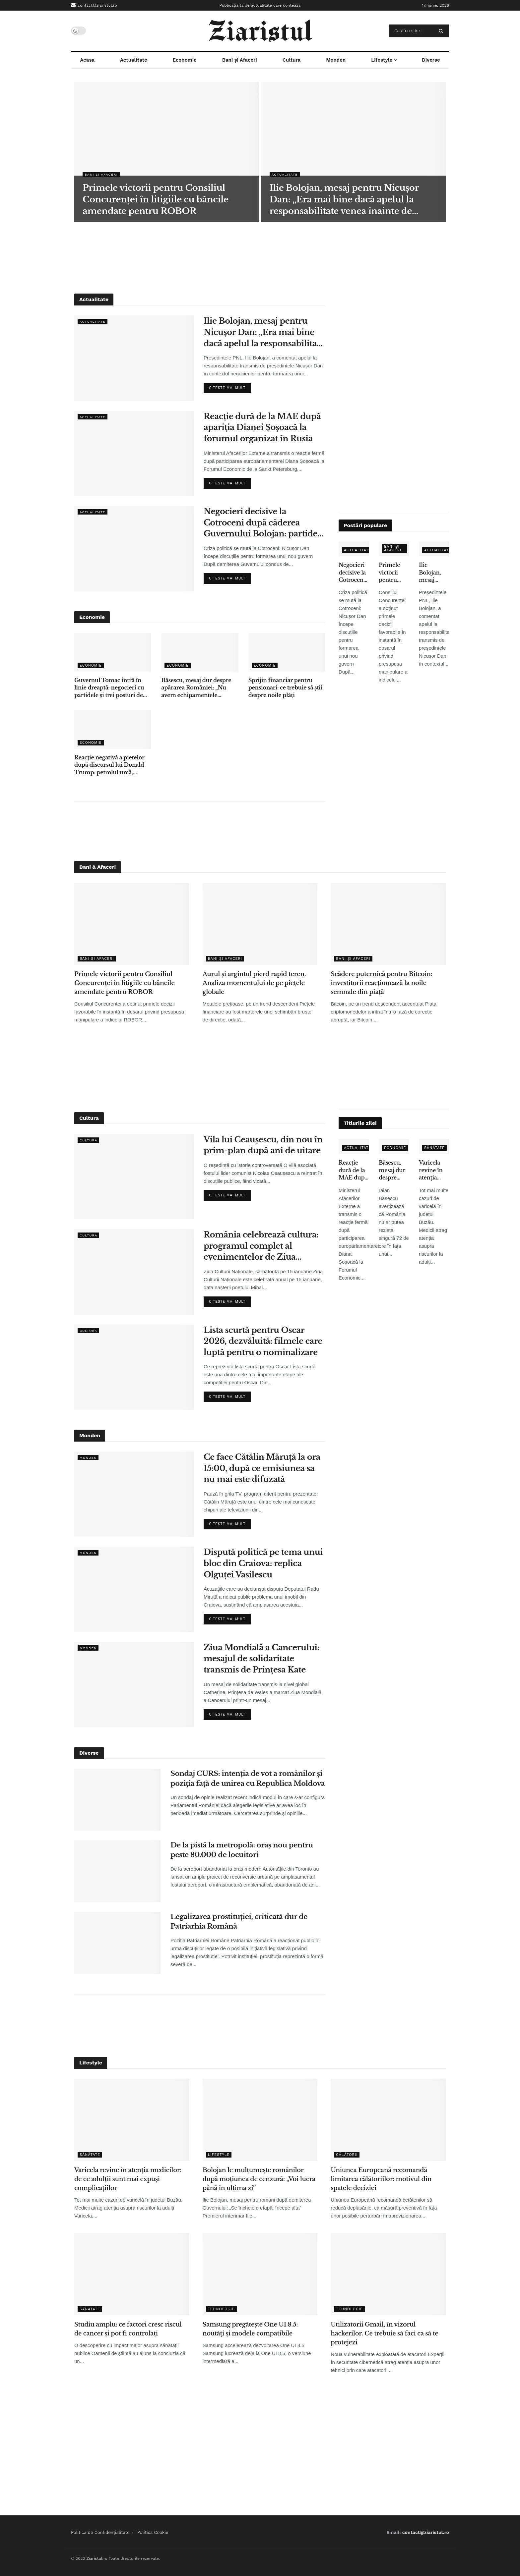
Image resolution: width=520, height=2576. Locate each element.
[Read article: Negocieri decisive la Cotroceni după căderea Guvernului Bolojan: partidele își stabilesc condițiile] (134, 548)
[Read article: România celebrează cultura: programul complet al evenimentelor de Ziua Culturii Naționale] (134, 1271)
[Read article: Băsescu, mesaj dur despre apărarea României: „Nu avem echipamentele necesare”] (199, 652)
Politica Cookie (152, 2532)
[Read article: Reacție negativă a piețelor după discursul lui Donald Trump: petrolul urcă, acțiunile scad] (112, 729)
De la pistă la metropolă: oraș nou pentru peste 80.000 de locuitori (241, 1850)
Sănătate (434, 1148)
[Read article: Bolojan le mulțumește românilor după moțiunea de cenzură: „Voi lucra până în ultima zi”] (260, 2120)
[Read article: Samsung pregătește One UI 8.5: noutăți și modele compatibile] (260, 2274)
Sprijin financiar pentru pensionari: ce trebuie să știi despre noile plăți (285, 687)
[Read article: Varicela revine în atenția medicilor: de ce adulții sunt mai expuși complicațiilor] (131, 2120)
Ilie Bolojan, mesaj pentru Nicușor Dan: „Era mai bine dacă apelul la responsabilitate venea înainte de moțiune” (264, 332)
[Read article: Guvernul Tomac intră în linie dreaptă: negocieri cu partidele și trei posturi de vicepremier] (112, 652)
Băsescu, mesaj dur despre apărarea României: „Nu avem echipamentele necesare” (196, 688)
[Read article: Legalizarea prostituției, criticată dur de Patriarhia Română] (117, 1943)
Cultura (292, 60)
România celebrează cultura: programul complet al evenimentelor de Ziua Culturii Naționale (261, 1246)
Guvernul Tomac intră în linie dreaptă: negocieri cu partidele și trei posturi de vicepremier (109, 688)
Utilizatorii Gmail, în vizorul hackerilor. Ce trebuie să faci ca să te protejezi (384, 2333)
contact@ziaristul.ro (94, 5)
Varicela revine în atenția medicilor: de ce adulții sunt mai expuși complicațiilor (434, 1170)
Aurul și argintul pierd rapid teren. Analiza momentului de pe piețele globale (254, 983)
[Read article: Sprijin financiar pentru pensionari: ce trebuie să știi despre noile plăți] (286, 652)
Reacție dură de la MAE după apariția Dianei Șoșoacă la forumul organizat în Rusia (262, 427)
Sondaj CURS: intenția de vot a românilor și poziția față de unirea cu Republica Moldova (247, 1778)
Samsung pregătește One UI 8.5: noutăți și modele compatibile (250, 2329)
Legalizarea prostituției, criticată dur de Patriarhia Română (238, 1921)
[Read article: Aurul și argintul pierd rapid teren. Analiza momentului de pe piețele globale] (260, 924)
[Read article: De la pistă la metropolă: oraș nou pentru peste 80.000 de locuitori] (117, 1871)
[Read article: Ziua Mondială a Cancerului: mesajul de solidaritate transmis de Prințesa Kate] (134, 1684)
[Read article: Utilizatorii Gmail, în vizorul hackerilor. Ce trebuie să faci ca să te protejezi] (388, 2274)
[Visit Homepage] (260, 30)
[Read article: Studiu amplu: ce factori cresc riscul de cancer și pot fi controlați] (131, 2274)
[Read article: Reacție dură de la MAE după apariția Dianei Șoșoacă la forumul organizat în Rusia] (134, 453)
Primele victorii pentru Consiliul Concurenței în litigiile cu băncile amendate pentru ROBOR (394, 572)
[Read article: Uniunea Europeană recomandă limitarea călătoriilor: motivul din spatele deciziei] (388, 2120)
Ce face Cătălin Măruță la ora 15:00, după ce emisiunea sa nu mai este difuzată (262, 1468)
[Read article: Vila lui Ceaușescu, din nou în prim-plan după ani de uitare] (134, 1176)
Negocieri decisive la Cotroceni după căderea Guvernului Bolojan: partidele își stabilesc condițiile (264, 523)
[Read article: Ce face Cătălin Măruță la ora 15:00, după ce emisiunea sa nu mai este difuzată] (134, 1494)
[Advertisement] (260, 257)
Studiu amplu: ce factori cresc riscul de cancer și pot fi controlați (128, 2329)
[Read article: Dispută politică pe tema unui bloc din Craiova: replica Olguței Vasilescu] (134, 1589)
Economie (185, 60)
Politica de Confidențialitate (100, 2532)
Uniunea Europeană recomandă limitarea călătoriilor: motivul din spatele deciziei (381, 2179)
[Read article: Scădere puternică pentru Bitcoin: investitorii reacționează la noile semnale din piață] (388, 924)
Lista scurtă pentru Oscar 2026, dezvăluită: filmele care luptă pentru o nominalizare (263, 1341)
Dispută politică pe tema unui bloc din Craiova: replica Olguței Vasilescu (263, 1563)
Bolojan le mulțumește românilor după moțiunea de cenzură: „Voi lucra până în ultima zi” (259, 2179)
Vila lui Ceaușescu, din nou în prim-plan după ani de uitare (263, 1145)
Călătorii (347, 2155)
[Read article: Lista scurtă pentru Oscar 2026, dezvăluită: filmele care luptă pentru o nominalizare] (134, 1367)
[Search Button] (442, 30)
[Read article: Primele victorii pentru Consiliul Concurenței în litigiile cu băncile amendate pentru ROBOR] (131, 924)
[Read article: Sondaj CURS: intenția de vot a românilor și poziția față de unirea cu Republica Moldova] (117, 1800)
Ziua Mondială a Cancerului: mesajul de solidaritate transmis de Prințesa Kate (261, 1658)
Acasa (87, 60)
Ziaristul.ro (96, 2558)
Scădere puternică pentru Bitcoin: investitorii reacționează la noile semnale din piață (381, 983)
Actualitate (133, 60)
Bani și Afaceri (239, 60)
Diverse (431, 60)
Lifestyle (381, 60)
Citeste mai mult (230, 386)
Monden (336, 60)
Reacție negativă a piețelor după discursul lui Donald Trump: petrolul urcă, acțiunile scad (109, 765)
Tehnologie (221, 2309)
